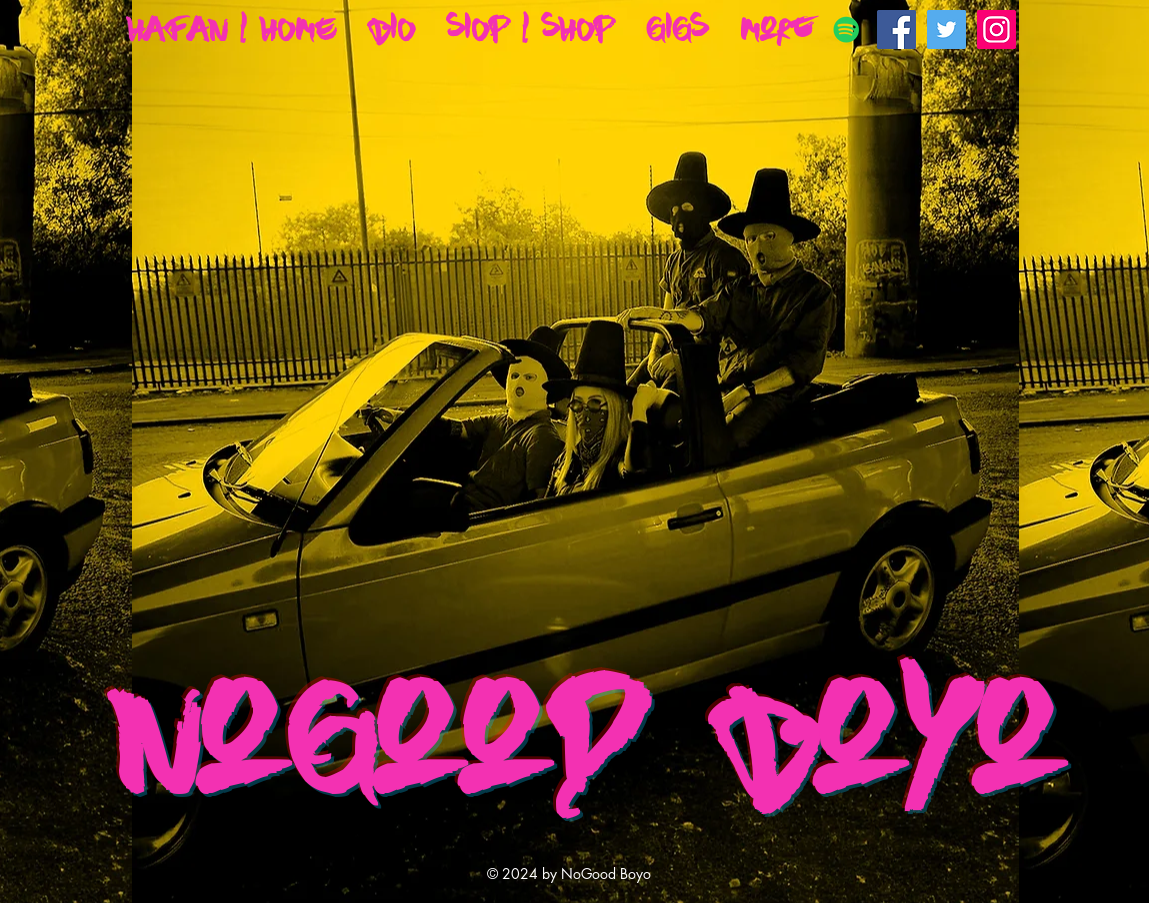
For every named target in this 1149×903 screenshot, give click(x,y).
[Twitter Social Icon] (946, 29)
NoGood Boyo (587, 736)
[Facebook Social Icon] (896, 29)
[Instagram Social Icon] (996, 29)
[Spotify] (846, 29)
